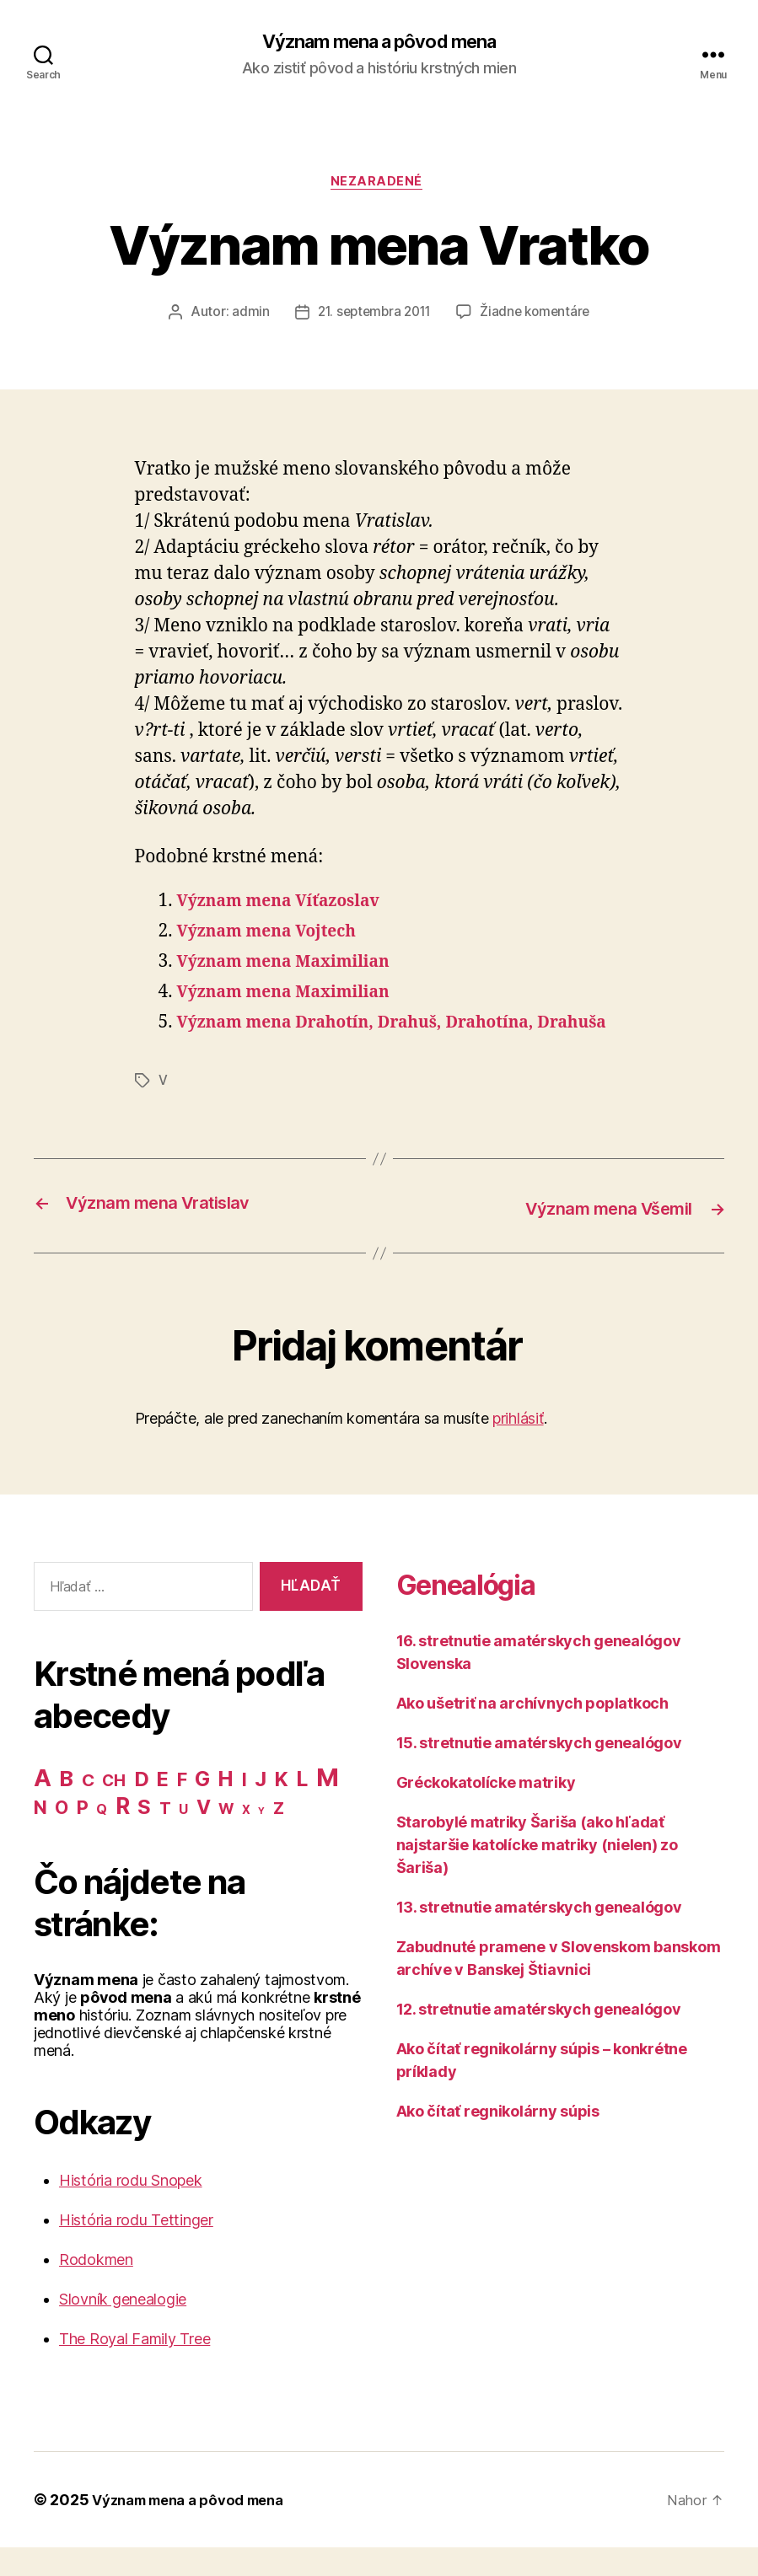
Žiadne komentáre (539, 317)
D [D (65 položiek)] (141, 1807)
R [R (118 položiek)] (123, 1834)
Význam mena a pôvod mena (379, 42)
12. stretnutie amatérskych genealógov (538, 2037)
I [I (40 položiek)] (244, 1808)
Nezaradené (379, 185)
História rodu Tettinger (136, 2248)
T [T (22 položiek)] (165, 1837)
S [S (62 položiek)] (144, 1835)
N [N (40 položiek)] (40, 1836)
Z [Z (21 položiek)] (278, 1837)
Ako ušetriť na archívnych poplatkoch (532, 1731)
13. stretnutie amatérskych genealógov (539, 1935)
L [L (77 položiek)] (302, 1807)
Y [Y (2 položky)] (261, 1839)
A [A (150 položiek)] (42, 1806)
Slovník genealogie (122, 2328)
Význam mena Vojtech (275, 936)
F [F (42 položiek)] (182, 1808)
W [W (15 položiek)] (226, 1837)
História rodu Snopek (130, 2209)
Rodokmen (96, 2288)
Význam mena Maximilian (294, 966)
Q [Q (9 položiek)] (101, 1838)
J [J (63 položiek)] (260, 1807)
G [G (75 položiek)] (202, 1807)
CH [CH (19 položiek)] (113, 1809)
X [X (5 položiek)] (246, 1838)
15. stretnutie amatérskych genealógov (539, 1770)
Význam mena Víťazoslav (289, 905)
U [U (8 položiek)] (183, 1838)
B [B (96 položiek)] (66, 1807)
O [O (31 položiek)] (61, 1836)
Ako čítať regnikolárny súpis (497, 2139)
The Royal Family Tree (134, 2367)
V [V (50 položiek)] (203, 1836)
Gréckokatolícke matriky (486, 1810)
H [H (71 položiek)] (226, 1807)
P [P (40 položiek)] (83, 1836)
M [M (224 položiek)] (327, 1806)
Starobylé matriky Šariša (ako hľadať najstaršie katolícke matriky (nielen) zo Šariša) (537, 1872)
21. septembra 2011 (372, 317)
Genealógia (483, 1610)
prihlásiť (518, 1447)
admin (245, 317)
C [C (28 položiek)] (88, 1808)
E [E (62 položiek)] (163, 1807)
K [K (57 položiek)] (281, 1807)
